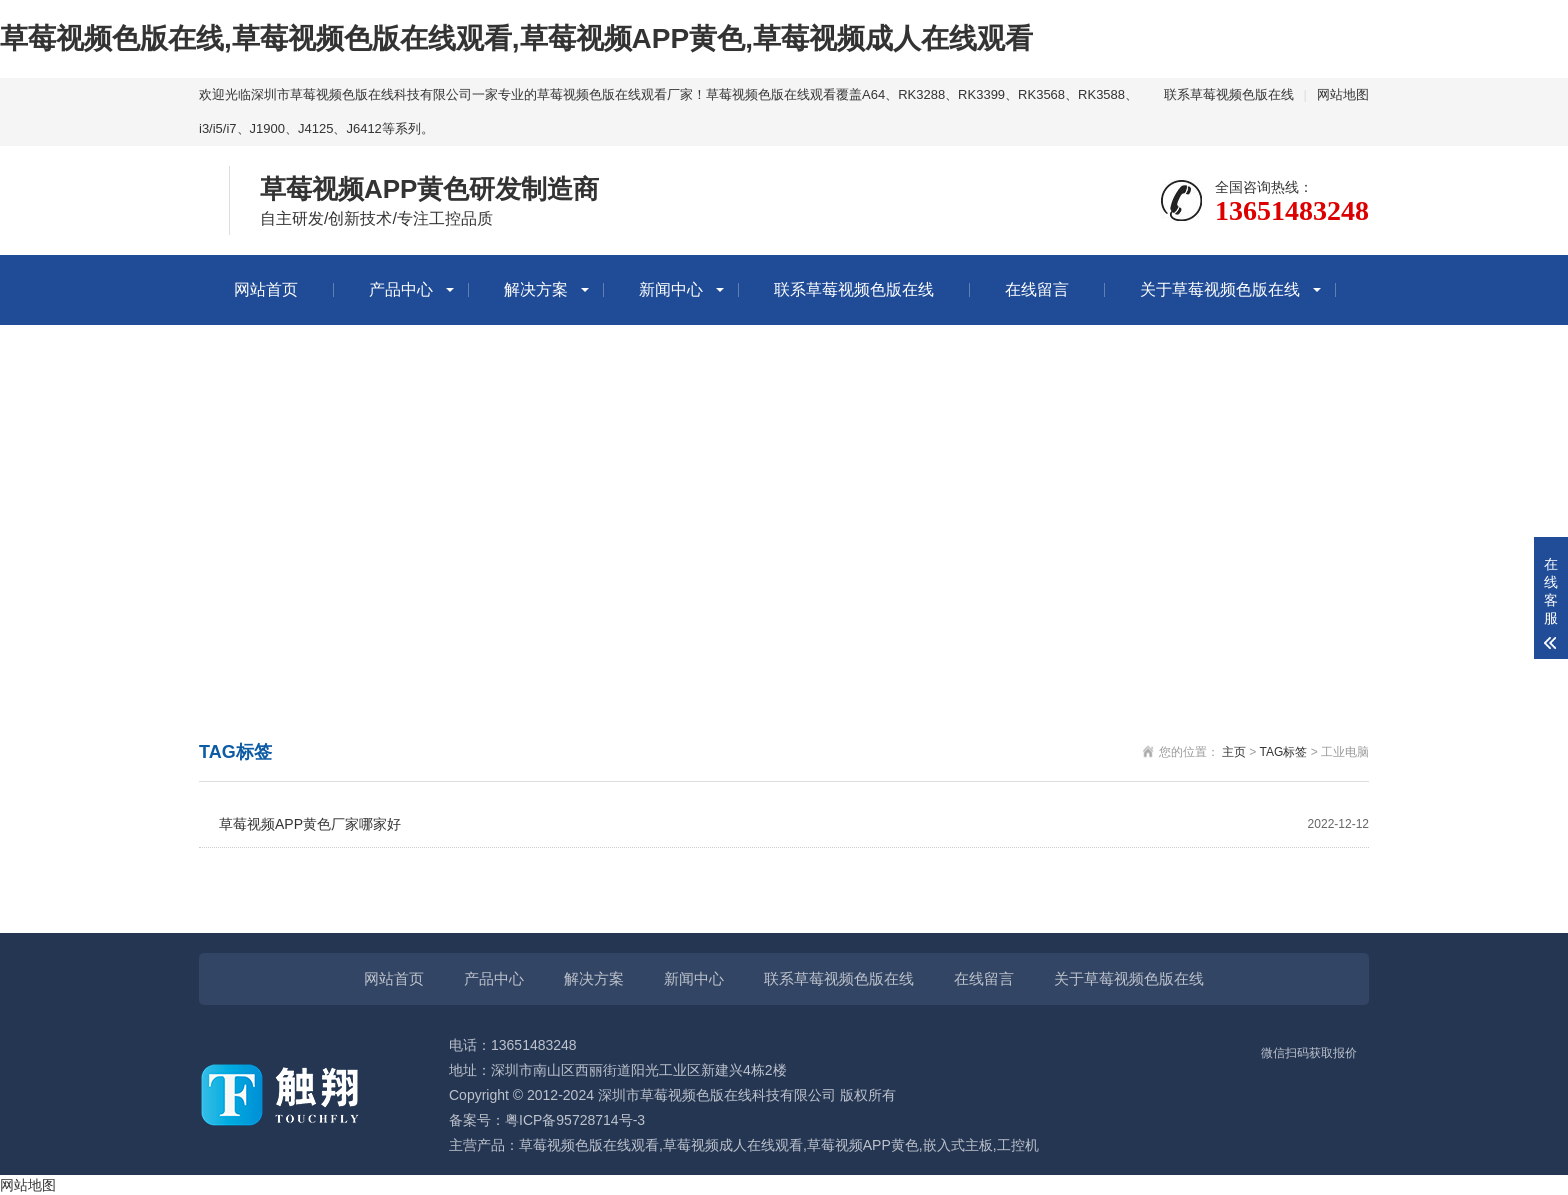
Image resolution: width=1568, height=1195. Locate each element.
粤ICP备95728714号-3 (575, 1120)
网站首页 (266, 289)
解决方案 (536, 289)
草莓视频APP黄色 (863, 1145)
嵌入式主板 (958, 1145)
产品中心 (401, 289)
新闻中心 (671, 289)
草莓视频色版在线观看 (589, 1145)
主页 (1234, 752)
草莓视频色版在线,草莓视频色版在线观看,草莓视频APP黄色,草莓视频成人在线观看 (516, 38)
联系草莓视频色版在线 (1229, 94)
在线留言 (1037, 289)
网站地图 (1343, 94)
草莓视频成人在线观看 (733, 1145)
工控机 (1018, 1145)
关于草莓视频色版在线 (1220, 289)
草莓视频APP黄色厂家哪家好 (794, 824)
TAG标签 (1284, 752)
